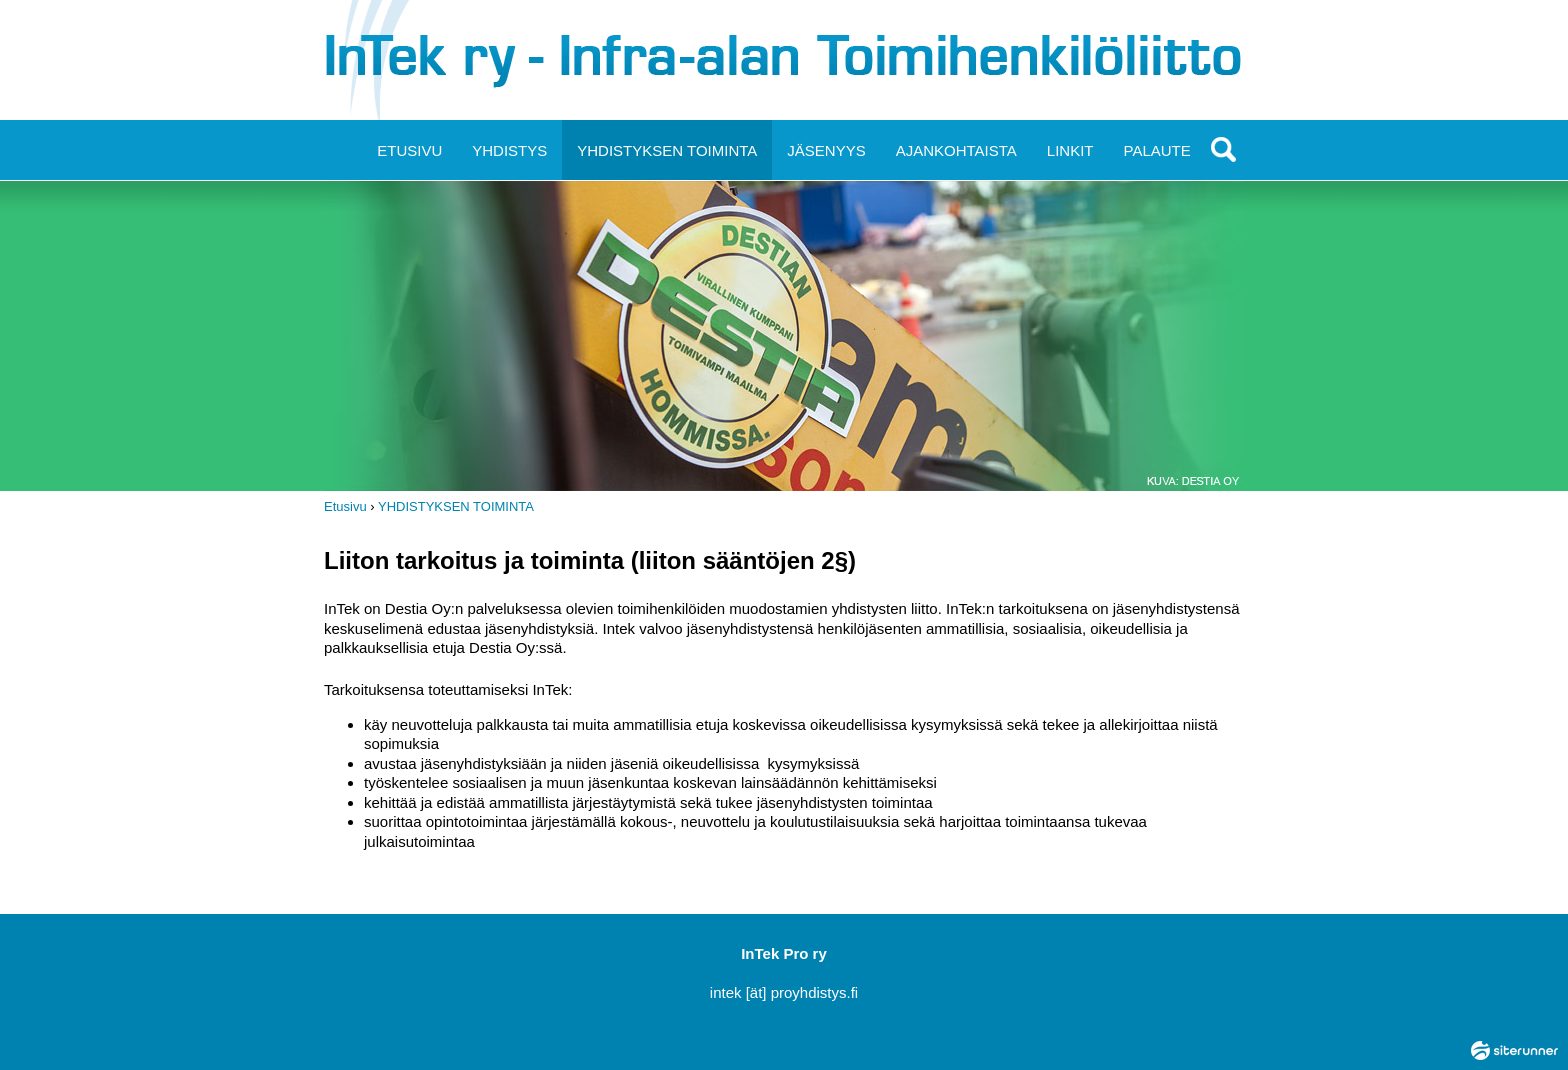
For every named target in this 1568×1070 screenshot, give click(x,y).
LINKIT (1070, 150)
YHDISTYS (509, 150)
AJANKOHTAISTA (956, 150)
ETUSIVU (409, 150)
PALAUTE (1157, 150)
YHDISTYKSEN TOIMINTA (667, 150)
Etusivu (345, 506)
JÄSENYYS (826, 150)
